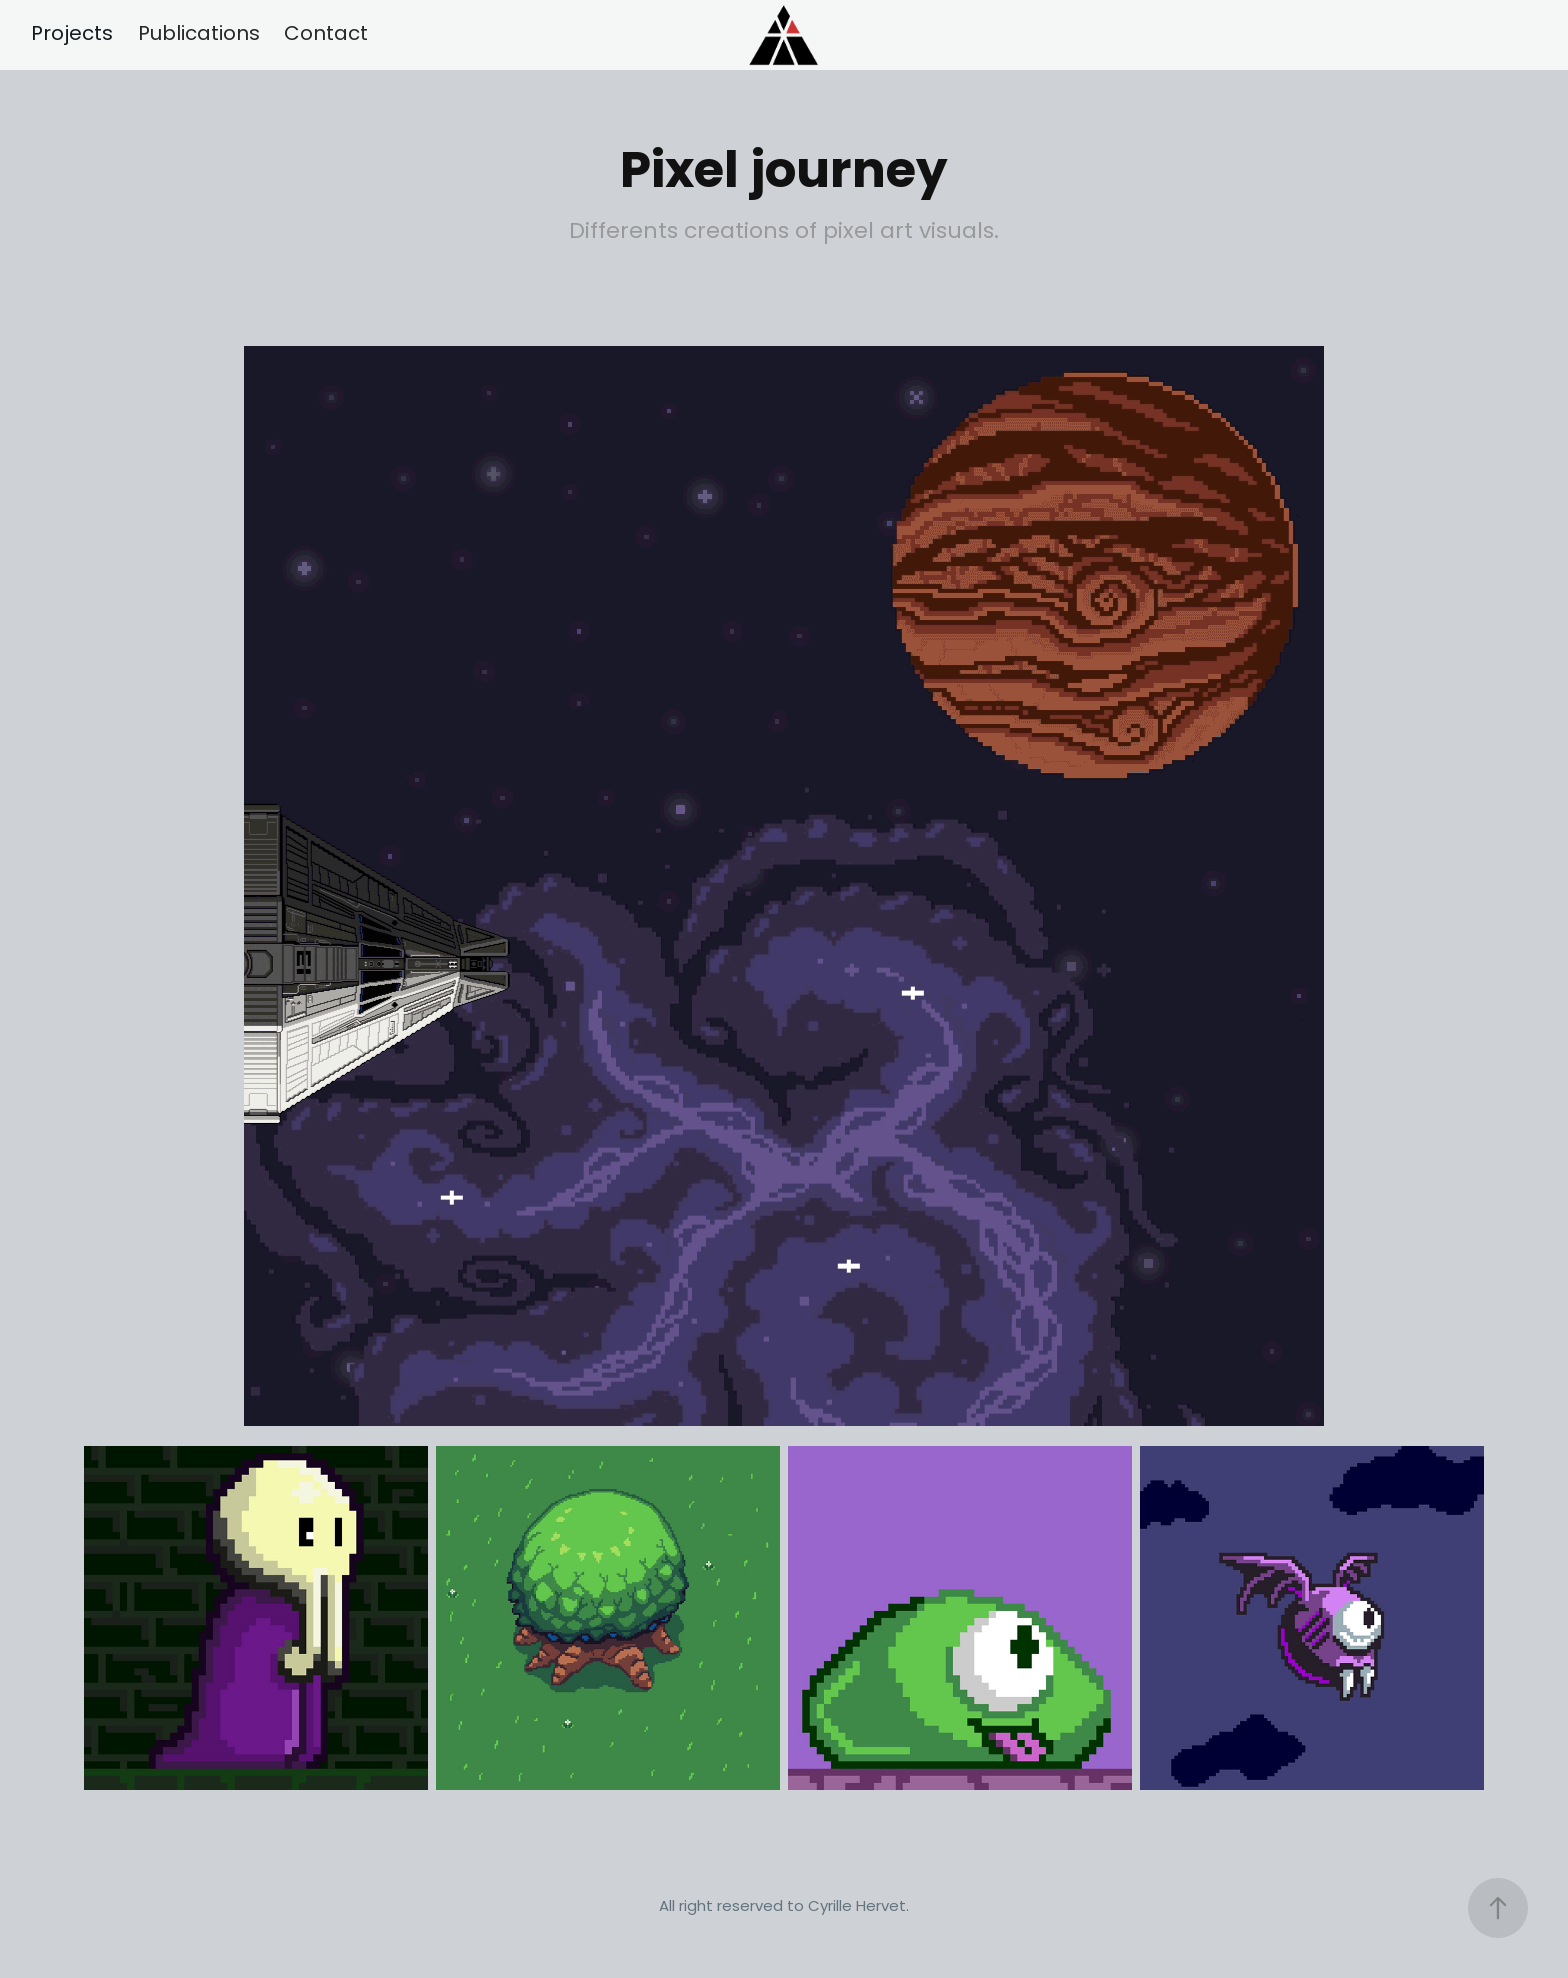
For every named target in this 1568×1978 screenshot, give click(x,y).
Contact (326, 35)
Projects (72, 35)
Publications (199, 35)
